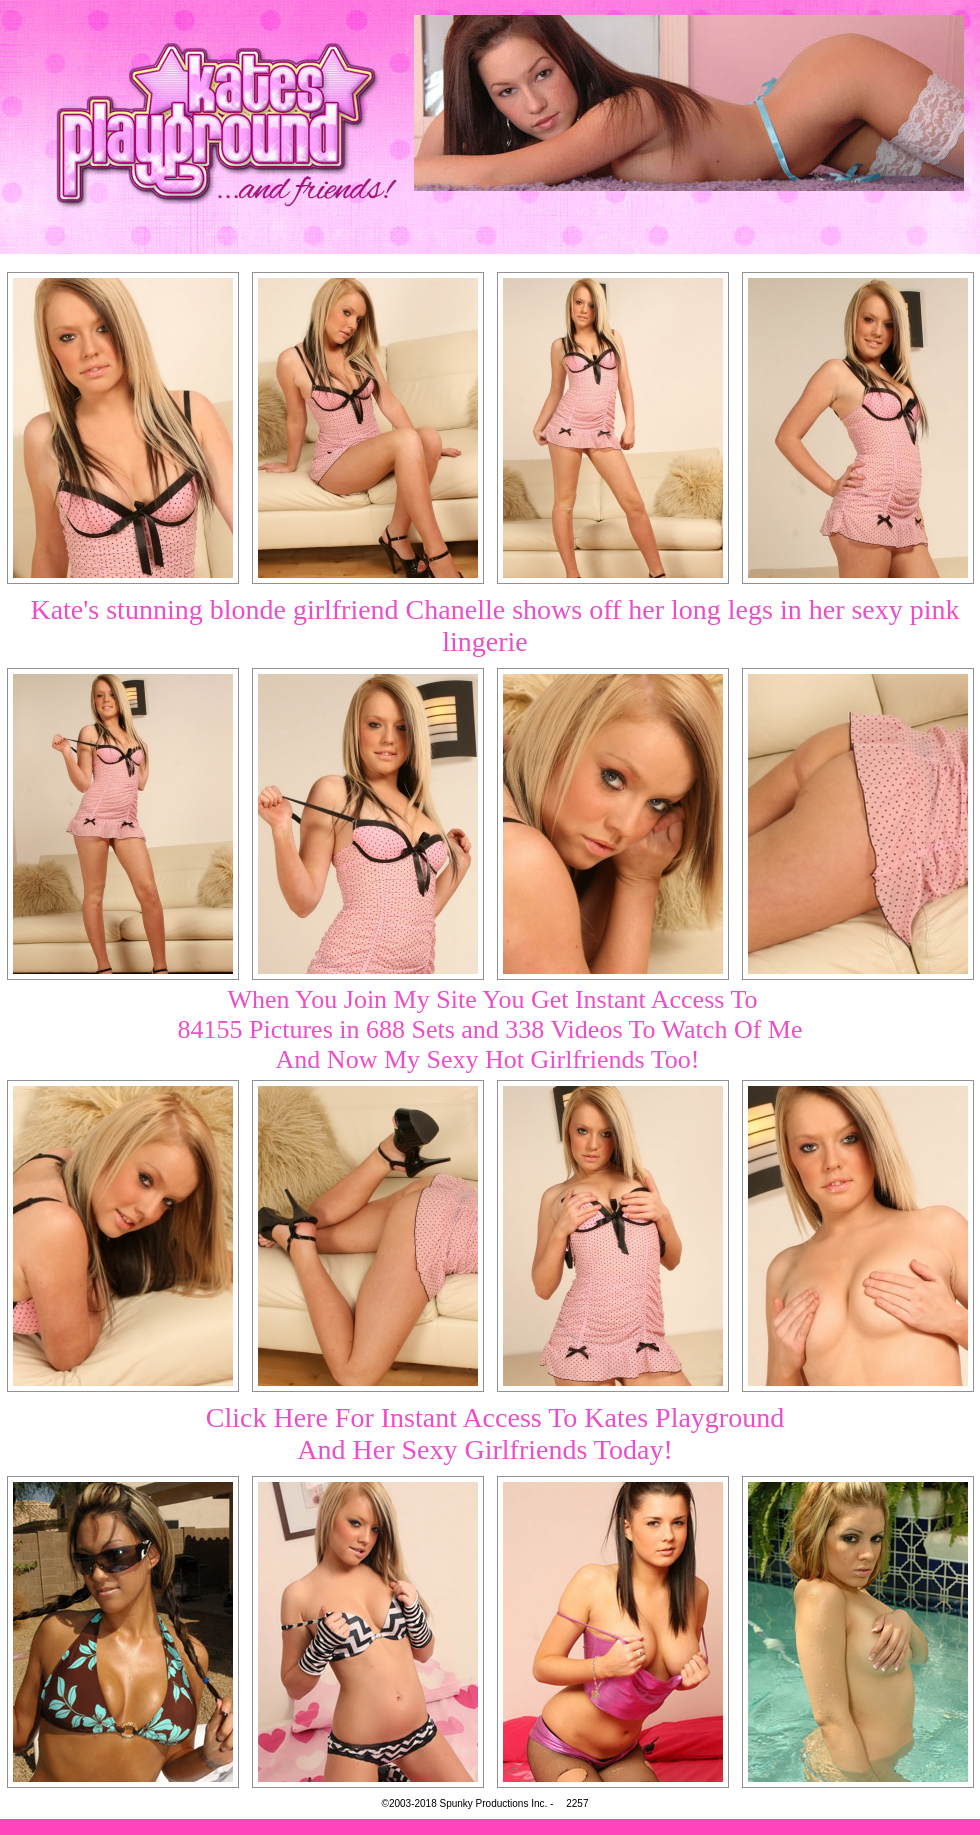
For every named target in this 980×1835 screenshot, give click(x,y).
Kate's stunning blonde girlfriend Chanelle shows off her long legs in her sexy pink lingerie (494, 625)
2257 (577, 1803)
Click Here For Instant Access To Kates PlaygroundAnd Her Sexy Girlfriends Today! (495, 1433)
